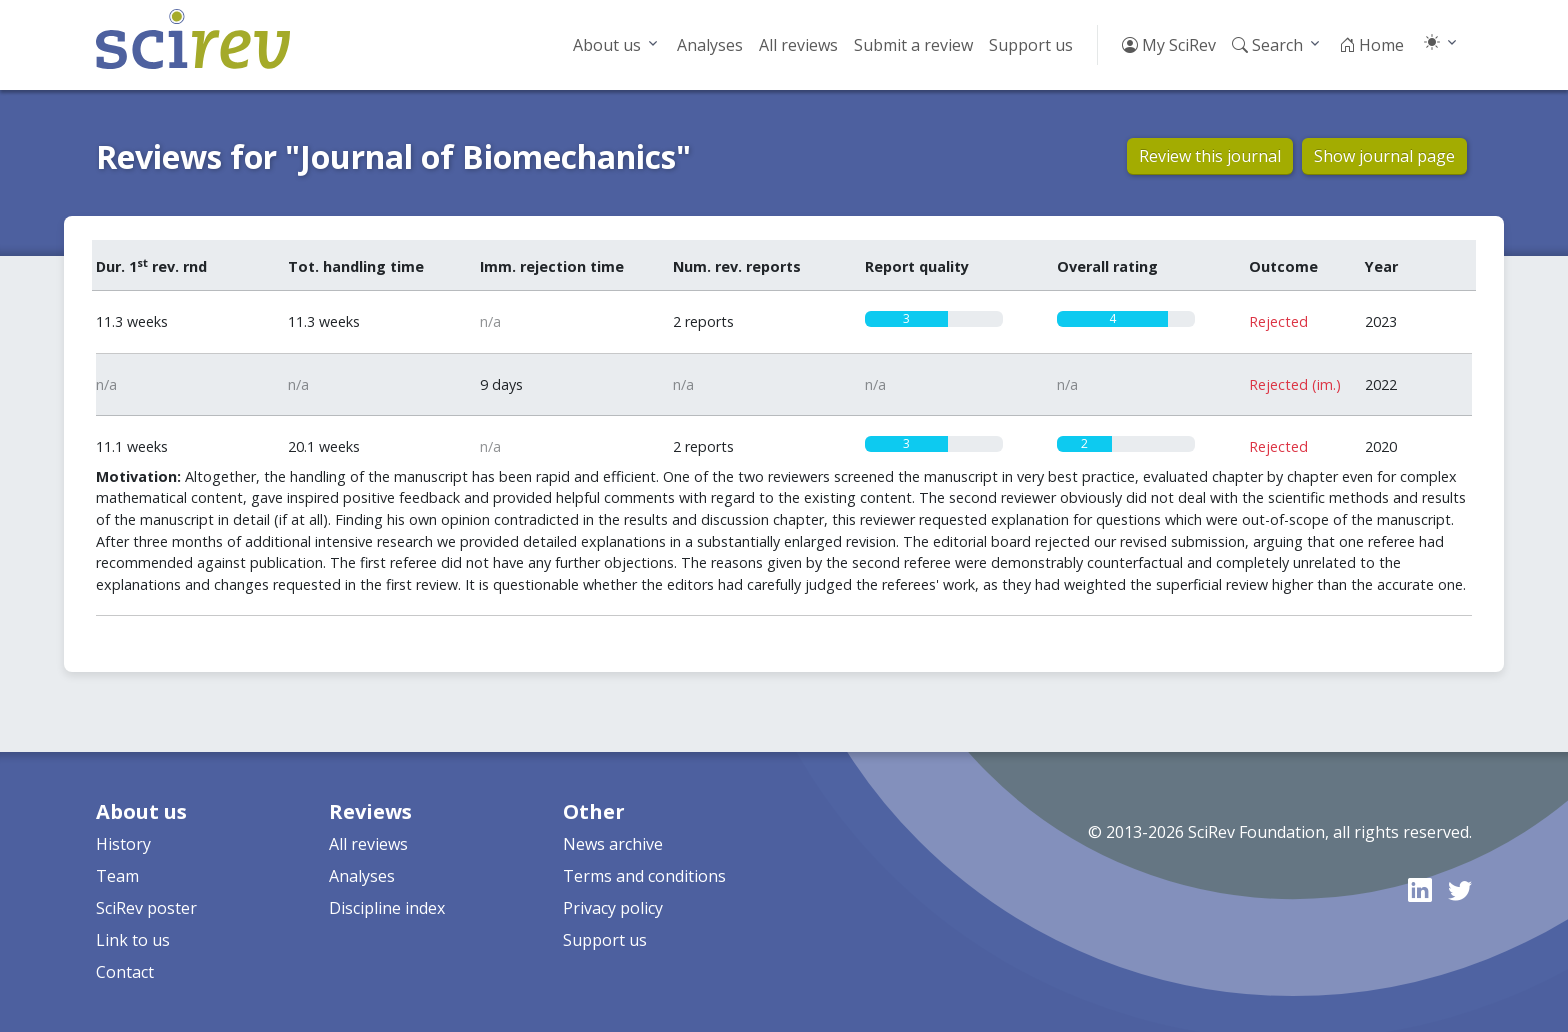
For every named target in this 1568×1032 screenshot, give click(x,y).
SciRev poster (146, 908)
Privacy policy (613, 908)
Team (117, 876)
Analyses (710, 45)
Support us (1031, 45)
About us (607, 45)
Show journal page (1384, 156)
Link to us (133, 940)
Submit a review (913, 45)
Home (1371, 45)
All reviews (798, 45)
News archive (613, 844)
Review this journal (1210, 156)
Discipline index (387, 908)
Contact (125, 972)
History (123, 844)
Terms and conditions (644, 876)
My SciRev (1169, 45)
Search (1267, 45)
